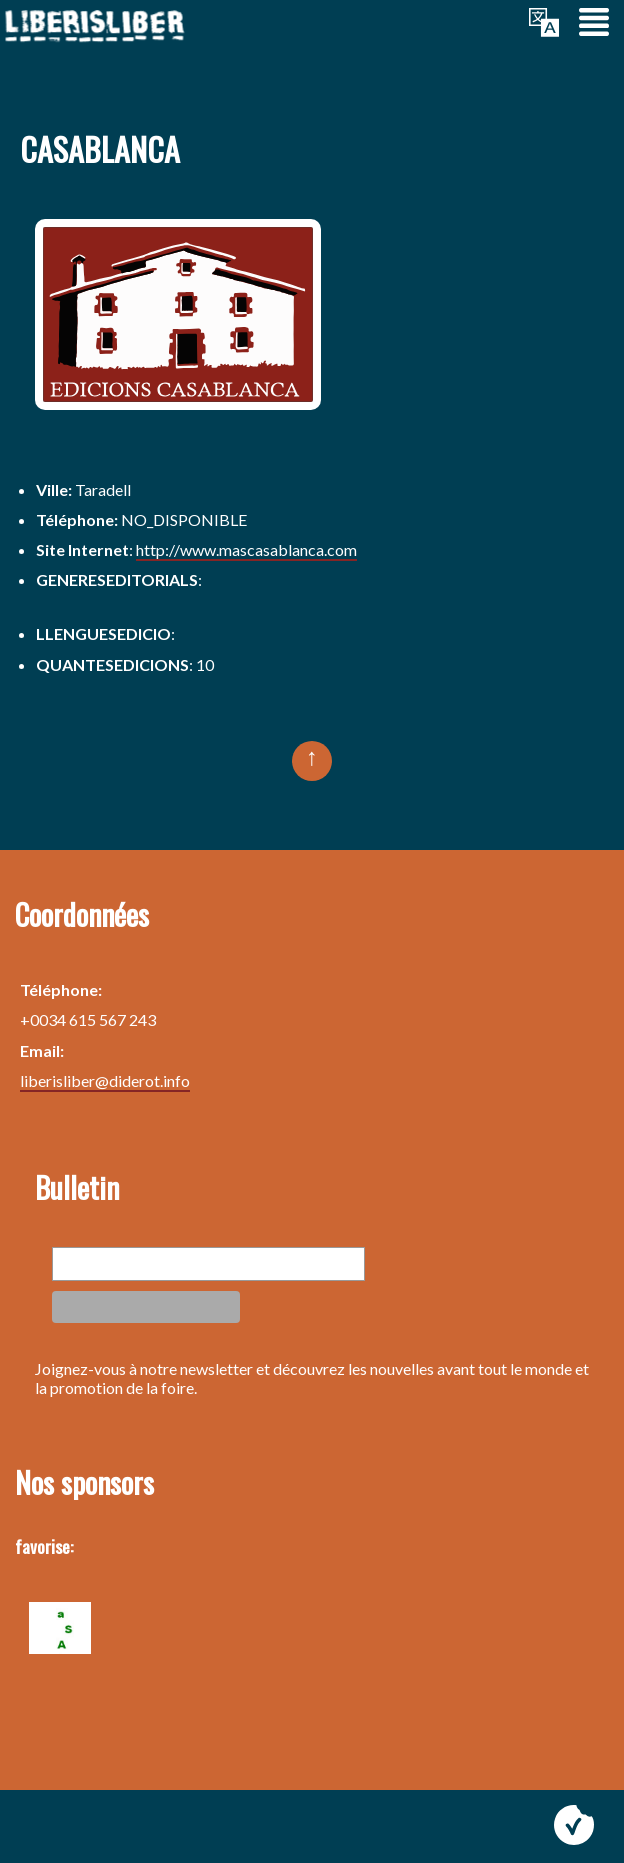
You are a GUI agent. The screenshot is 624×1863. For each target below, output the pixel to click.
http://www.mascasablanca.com (246, 549)
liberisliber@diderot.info (105, 1080)
